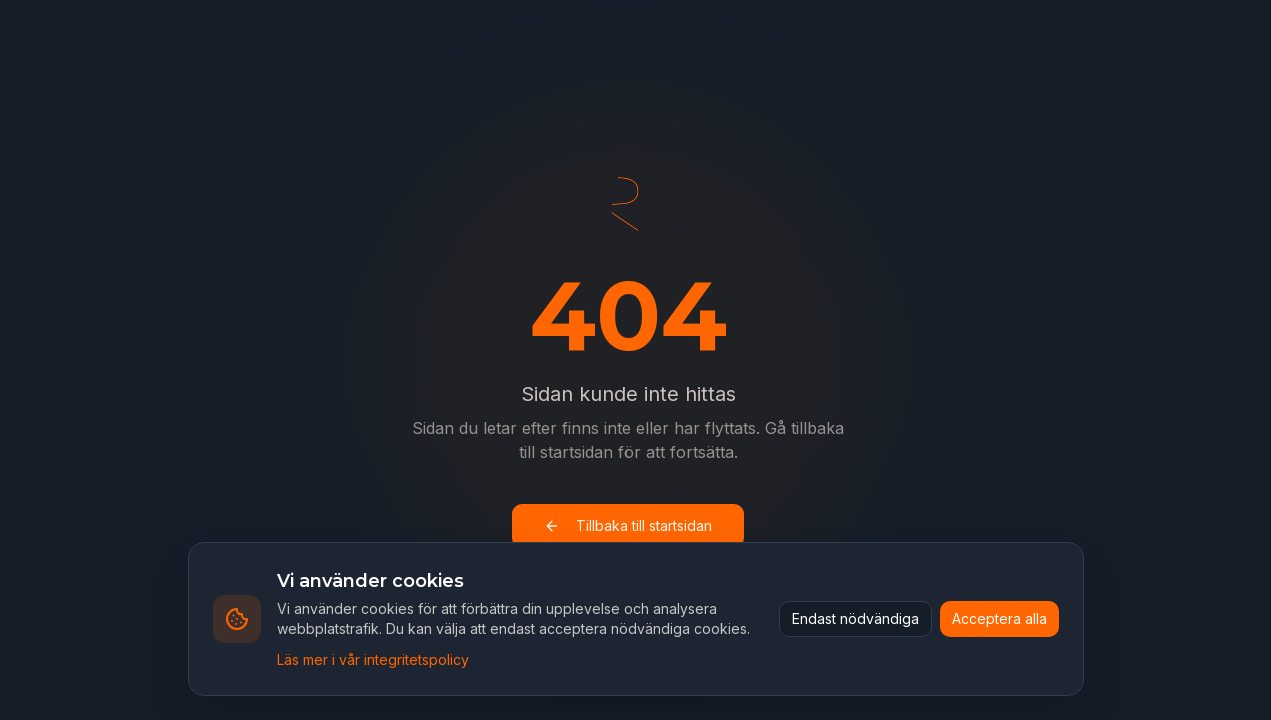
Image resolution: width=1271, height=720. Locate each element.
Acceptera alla (999, 618)
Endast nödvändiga (855, 618)
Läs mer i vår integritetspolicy (373, 659)
